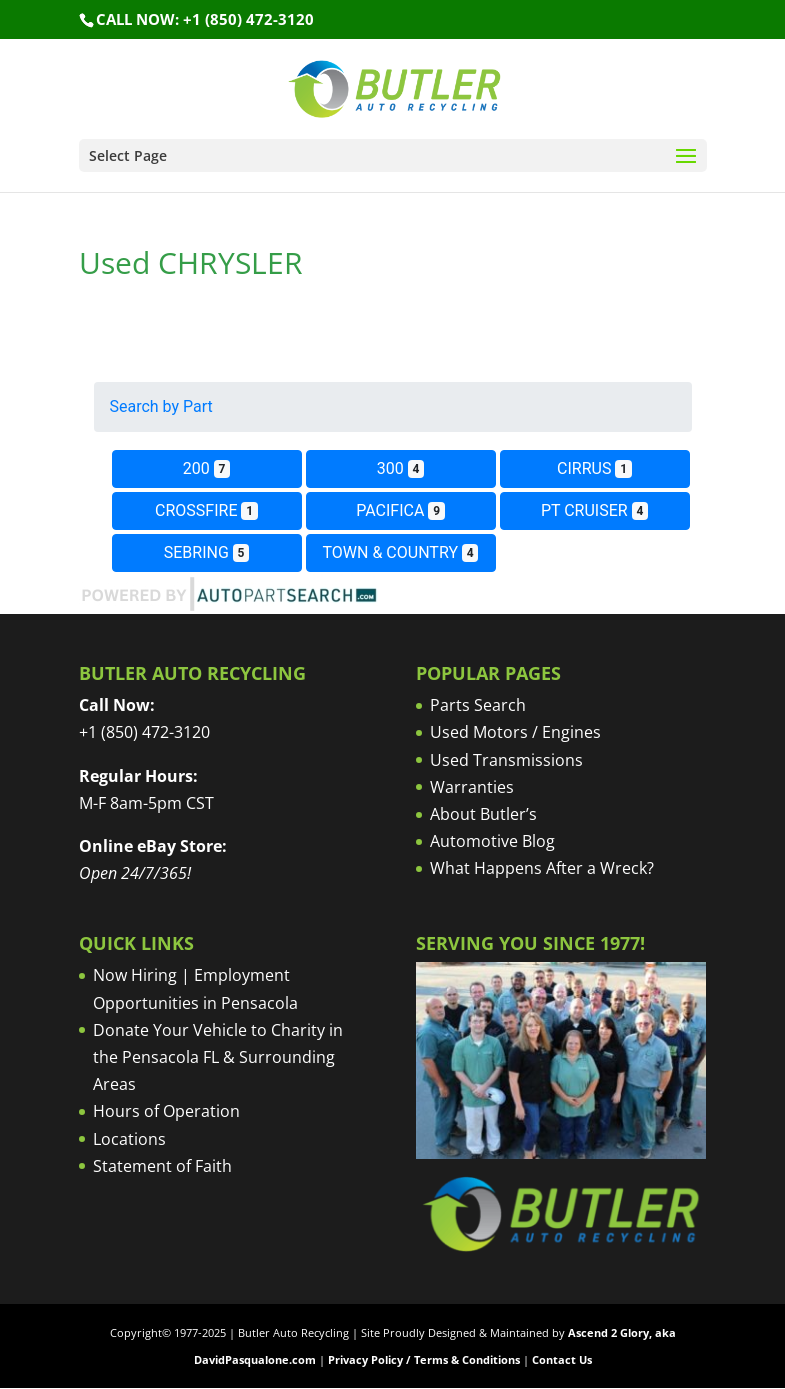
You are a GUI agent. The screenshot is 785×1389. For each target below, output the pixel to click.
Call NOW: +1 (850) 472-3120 (205, 19)
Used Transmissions (506, 760)
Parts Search (478, 705)
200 (206, 468)
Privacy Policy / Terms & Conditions (424, 1359)
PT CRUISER (594, 510)
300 (400, 468)
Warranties (472, 787)
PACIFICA (400, 510)
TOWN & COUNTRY (401, 552)
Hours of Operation (166, 1111)
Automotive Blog (492, 841)
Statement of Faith (162, 1166)
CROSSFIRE (206, 510)
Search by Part (161, 406)
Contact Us (562, 1359)
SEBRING (207, 552)
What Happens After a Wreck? (542, 868)
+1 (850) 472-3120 (144, 732)
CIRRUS (594, 468)
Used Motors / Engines (515, 732)
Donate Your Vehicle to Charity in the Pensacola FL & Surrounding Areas (218, 1057)
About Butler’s (483, 814)
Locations (129, 1139)
